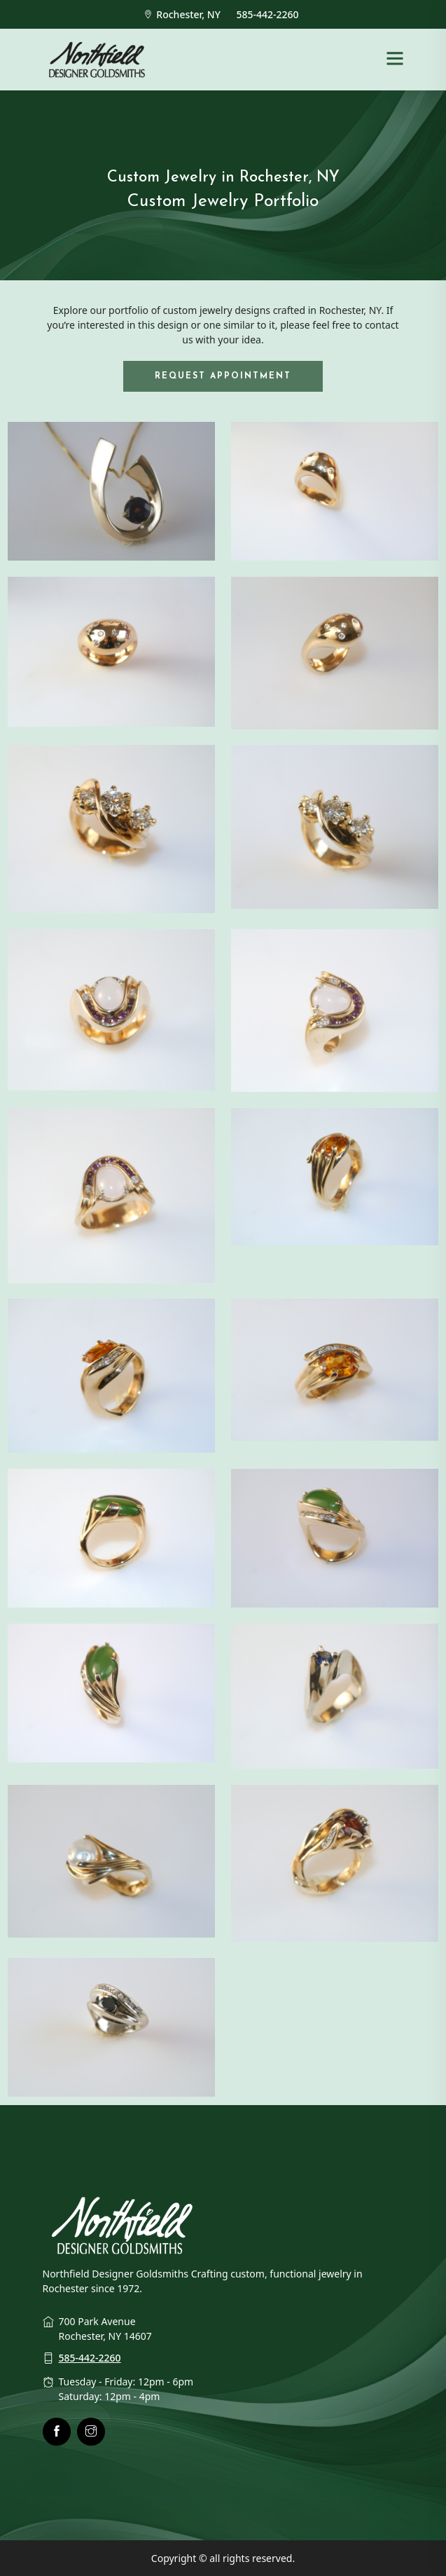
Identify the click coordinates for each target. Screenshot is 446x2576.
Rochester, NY (184, 14)
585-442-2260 (269, 14)
